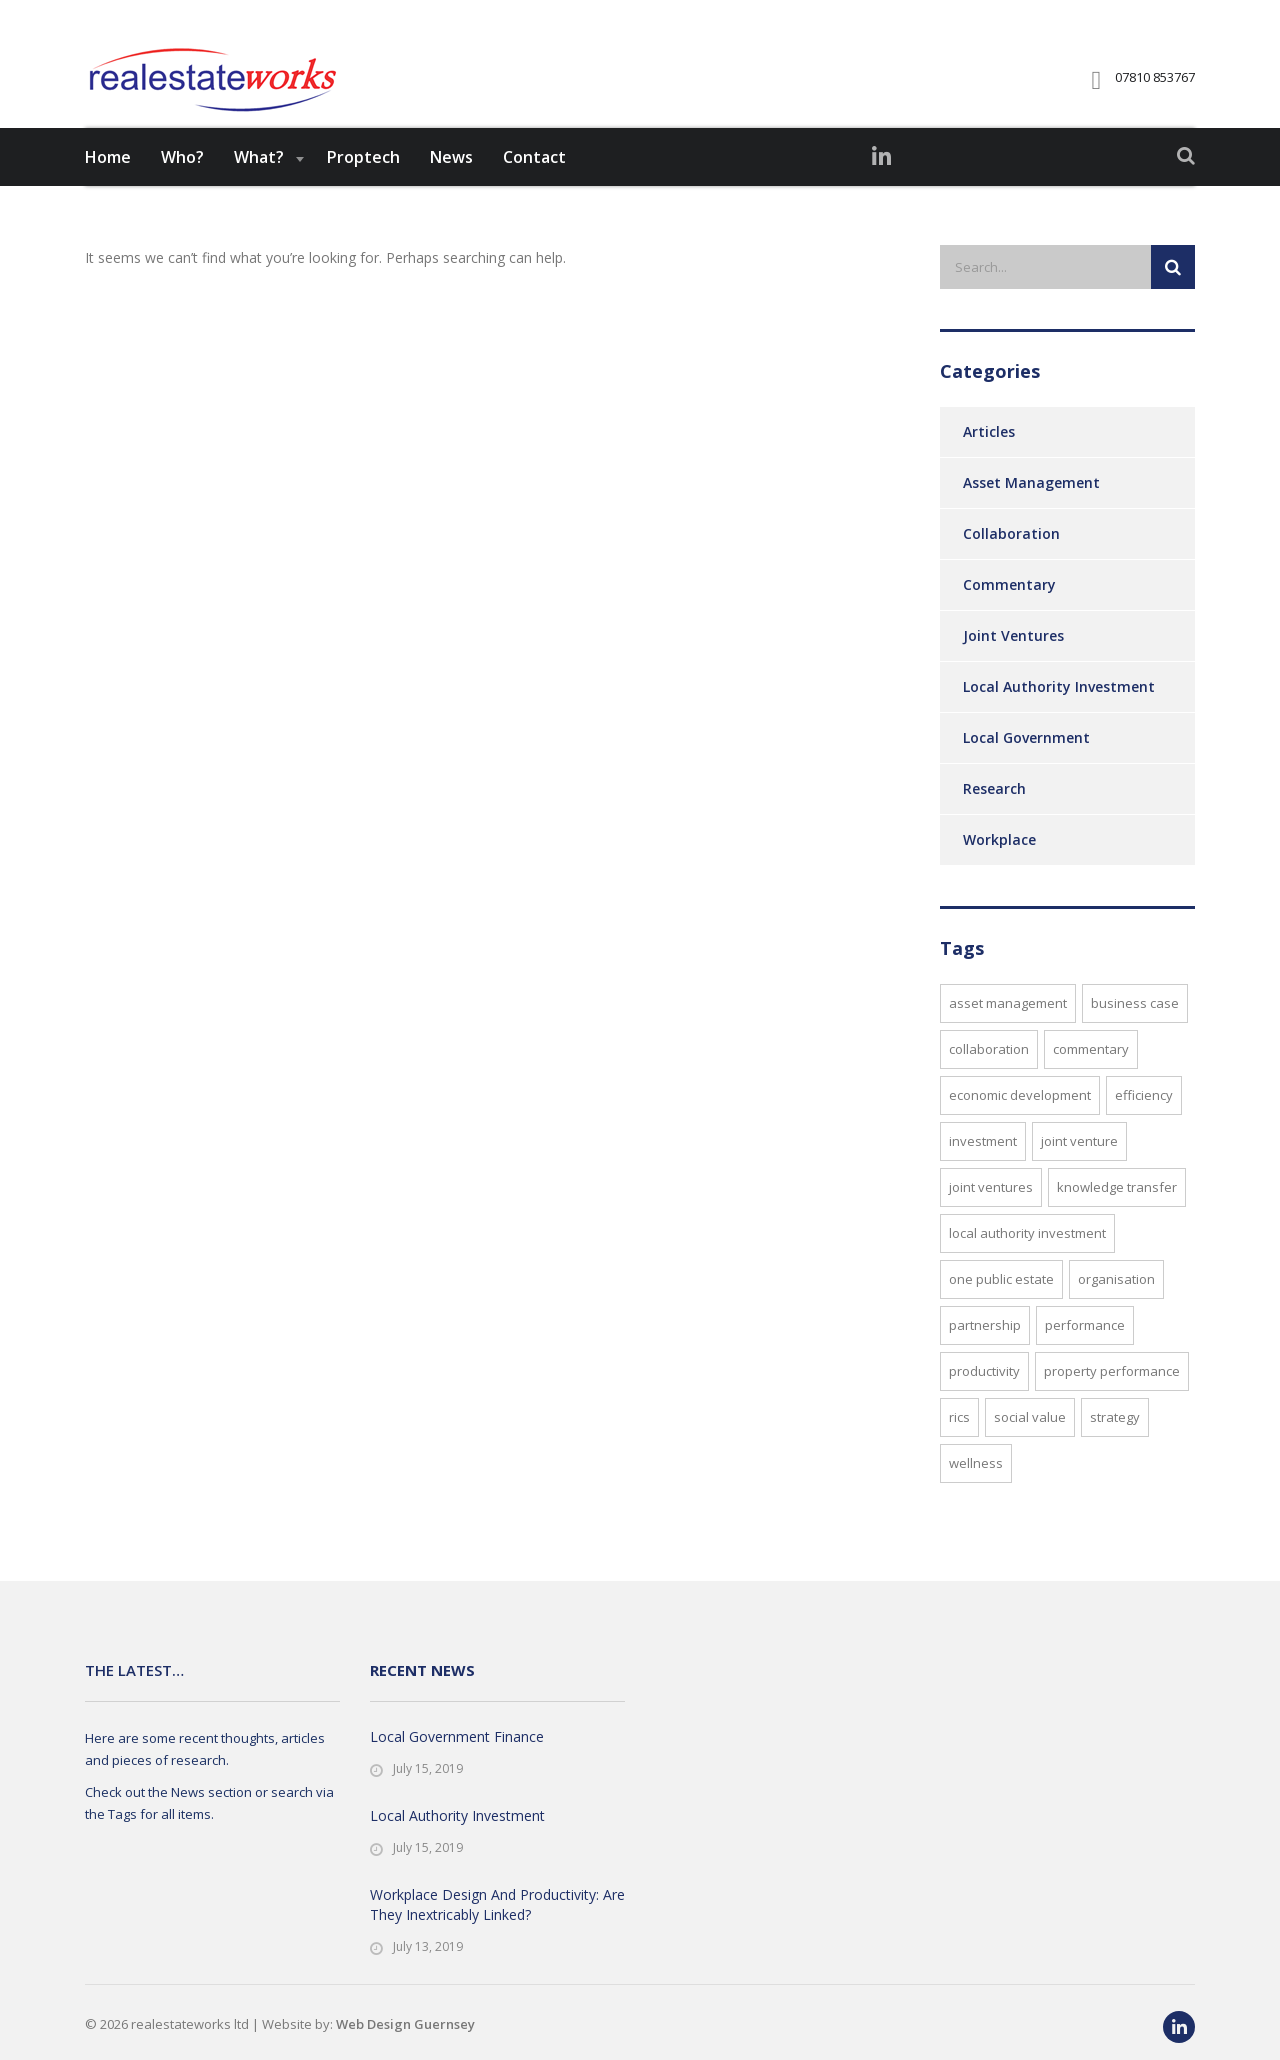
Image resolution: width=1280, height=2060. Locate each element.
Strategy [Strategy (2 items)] (1115, 1448)
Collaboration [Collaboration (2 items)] (989, 1080)
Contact (534, 188)
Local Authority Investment (1059, 717)
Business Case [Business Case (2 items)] (1135, 1034)
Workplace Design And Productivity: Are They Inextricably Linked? (497, 1904)
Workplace (999, 870)
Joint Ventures (1013, 666)
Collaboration (1011, 564)
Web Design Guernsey (405, 2024)
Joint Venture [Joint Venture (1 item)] (1079, 1172)
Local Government (1026, 768)
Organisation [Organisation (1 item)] (1116, 1310)
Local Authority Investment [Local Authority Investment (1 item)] (1027, 1264)
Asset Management (1031, 513)
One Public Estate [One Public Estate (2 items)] (1001, 1310)
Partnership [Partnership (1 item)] (985, 1356)
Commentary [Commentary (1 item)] (1091, 1080)
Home (108, 188)
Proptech (363, 188)
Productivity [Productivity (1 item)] (984, 1402)
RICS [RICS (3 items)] (959, 1448)
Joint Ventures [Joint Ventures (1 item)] (991, 1218)
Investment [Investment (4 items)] (983, 1172)
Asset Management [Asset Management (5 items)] (1008, 1034)
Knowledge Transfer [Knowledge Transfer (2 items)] (1117, 1218)
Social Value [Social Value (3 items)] (1030, 1448)
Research (994, 819)
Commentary (1009, 615)
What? (259, 188)
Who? (182, 188)
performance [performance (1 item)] (1085, 1356)
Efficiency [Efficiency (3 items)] (1144, 1126)
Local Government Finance (457, 1736)
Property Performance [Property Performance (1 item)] (1112, 1402)
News (451, 188)
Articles (989, 462)
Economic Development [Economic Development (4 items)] (1020, 1126)
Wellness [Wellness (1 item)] (976, 1494)
